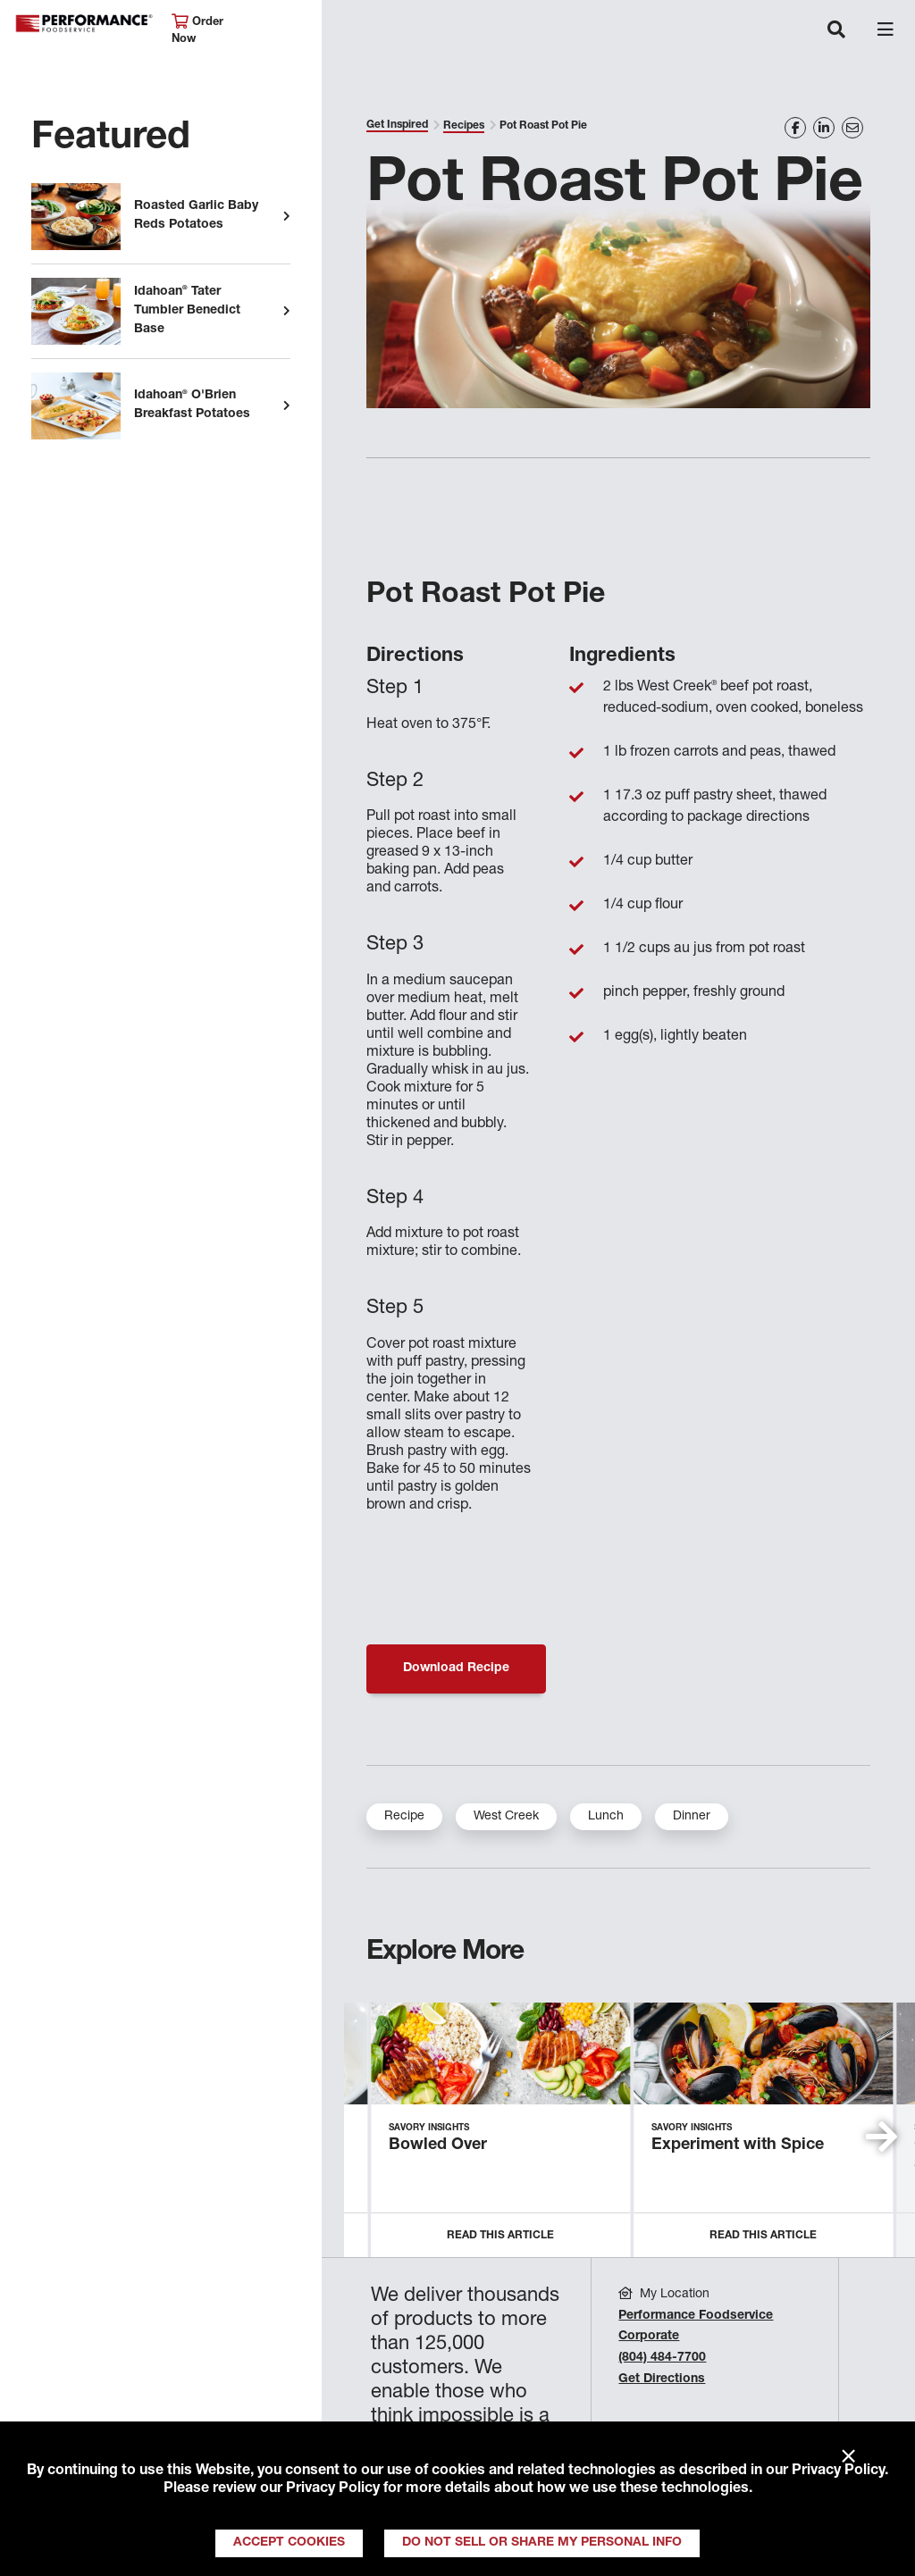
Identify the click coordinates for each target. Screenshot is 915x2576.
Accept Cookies (289, 2543)
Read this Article (500, 2235)
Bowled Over (438, 2145)
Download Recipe (456, 1668)
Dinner (691, 1817)
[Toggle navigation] (836, 31)
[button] (881, 2136)
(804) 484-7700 (662, 2358)
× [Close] (848, 2457)
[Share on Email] (852, 127)
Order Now (197, 30)
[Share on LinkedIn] (824, 127)
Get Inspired (397, 125)
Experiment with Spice (737, 2145)
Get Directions (661, 2379)
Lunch (606, 1817)
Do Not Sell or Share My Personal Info (542, 2543)
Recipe (404, 1817)
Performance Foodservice (84, 23)
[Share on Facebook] (795, 127)
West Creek (506, 1817)
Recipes (463, 126)
